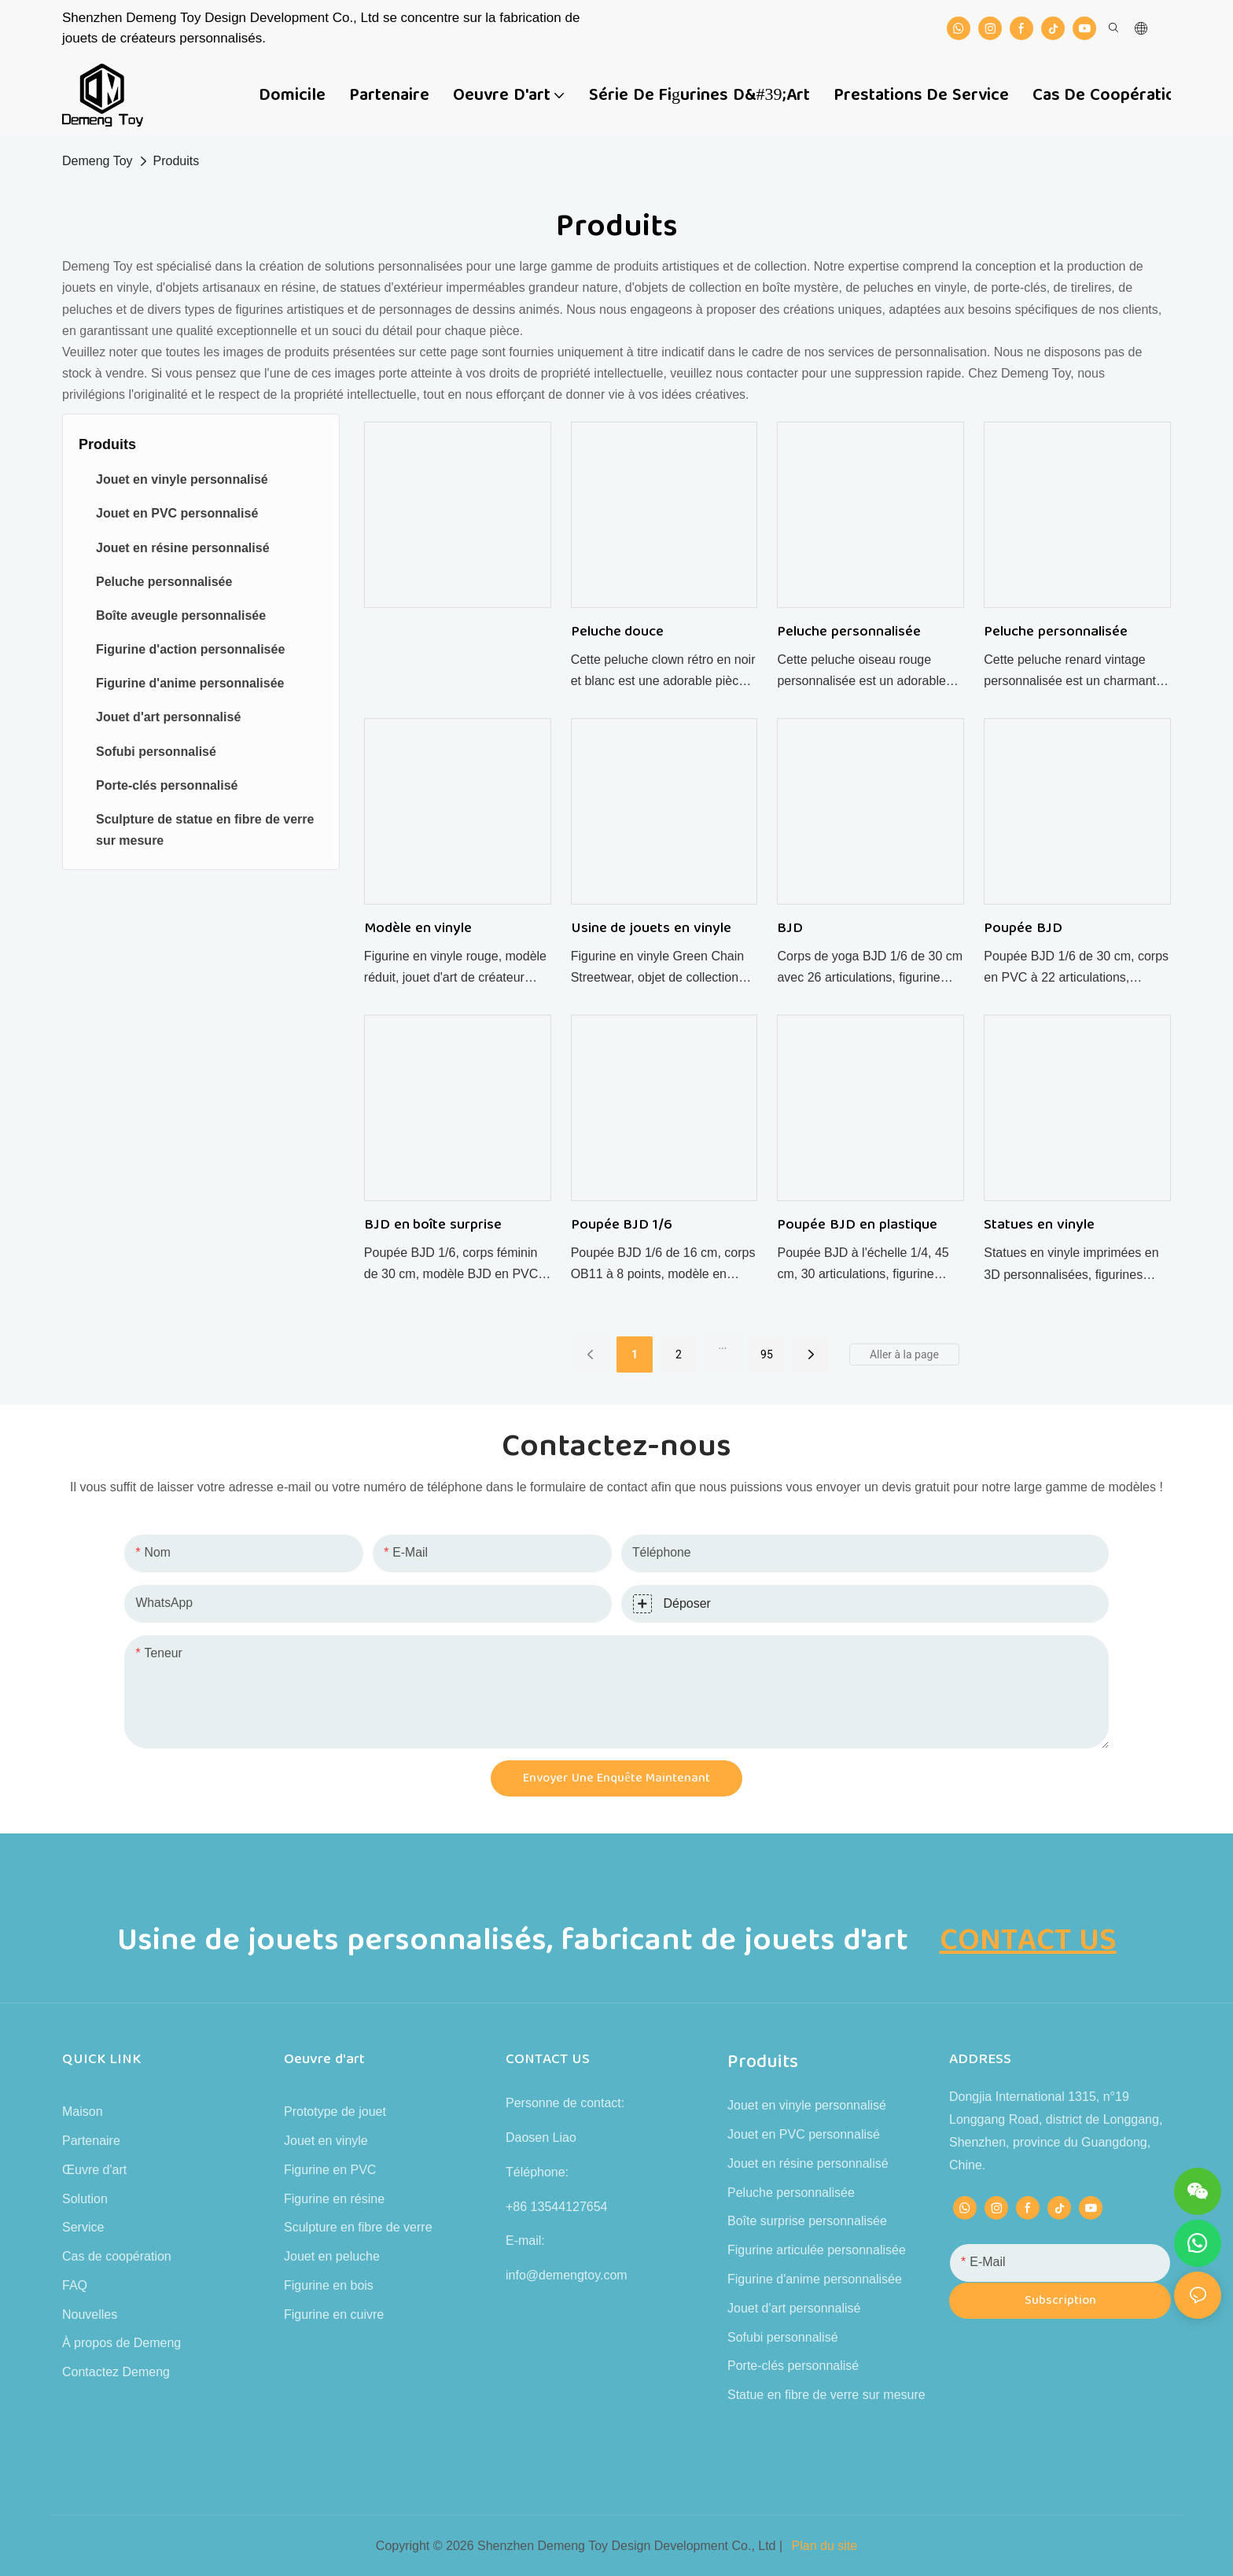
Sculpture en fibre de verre (358, 2227)
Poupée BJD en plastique (857, 1225)
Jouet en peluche (332, 2256)
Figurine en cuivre (334, 2314)
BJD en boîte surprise (433, 1225)
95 (766, 1354)
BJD (790, 928)
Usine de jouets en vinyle (651, 928)
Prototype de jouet (335, 2111)
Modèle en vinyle (418, 928)
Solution (85, 2199)
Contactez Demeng (116, 2372)
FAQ (74, 2285)
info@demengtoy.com (567, 2275)
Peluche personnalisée (849, 632)
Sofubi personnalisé (782, 2337)
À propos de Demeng (121, 2342)
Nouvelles (89, 2314)
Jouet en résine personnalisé (808, 2163)
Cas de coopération (116, 2256)
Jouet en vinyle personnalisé (806, 2105)
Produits (176, 161)
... (722, 1345)
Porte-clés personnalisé (793, 2365)
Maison (82, 2111)
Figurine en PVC (330, 2169)
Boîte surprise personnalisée (807, 2221)
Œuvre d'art (94, 2169)
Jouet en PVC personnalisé (803, 2134)
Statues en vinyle (1039, 1225)
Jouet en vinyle (326, 2140)
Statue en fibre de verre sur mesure (826, 2394)
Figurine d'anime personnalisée (814, 2279)
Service (83, 2227)
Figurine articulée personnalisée (816, 2250)
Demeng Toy (97, 161)
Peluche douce (617, 632)
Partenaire (91, 2140)
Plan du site (825, 2545)
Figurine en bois (329, 2285)
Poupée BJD (1023, 928)
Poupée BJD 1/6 (622, 1225)
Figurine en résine (334, 2199)
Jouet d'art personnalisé (793, 2308)
